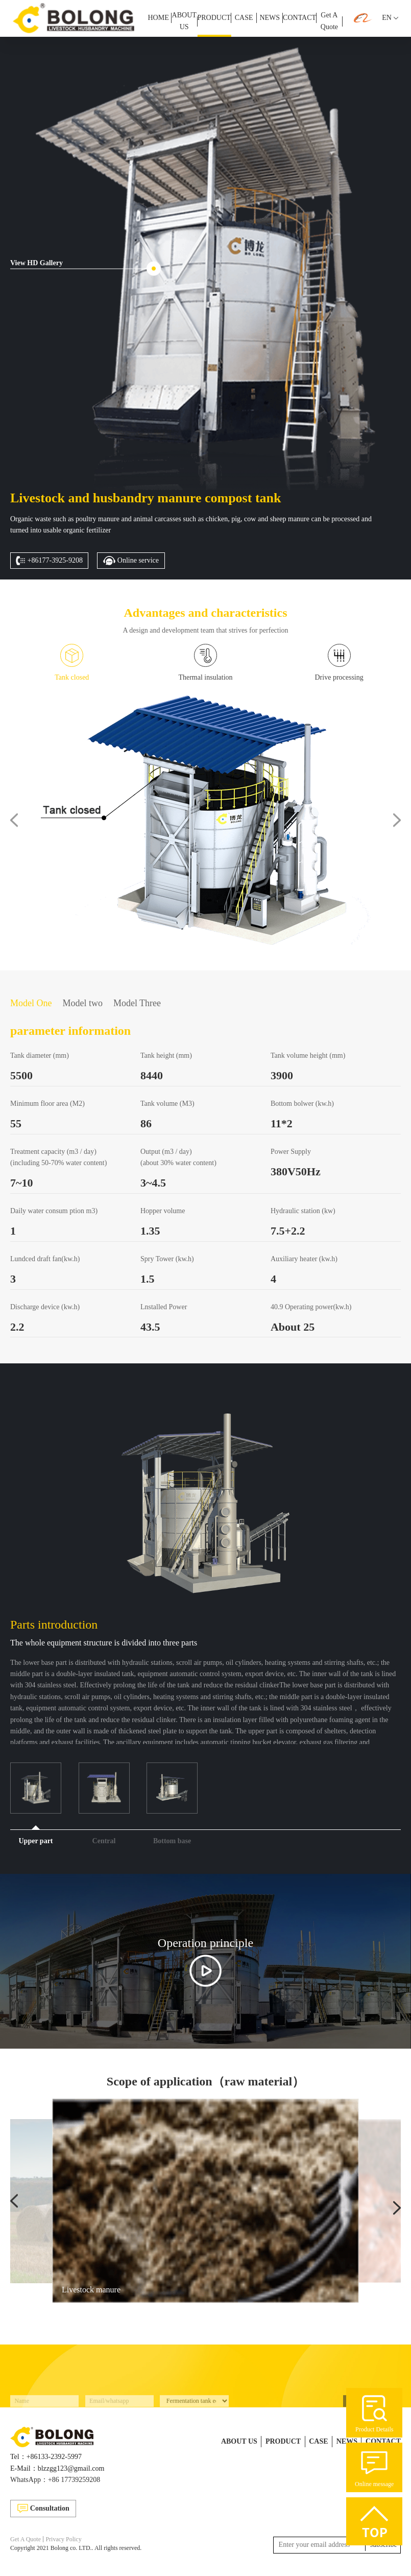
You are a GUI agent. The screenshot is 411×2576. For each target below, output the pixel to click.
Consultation (43, 2508)
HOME (158, 17)
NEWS (269, 17)
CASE (244, 17)
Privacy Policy (63, 2539)
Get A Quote (329, 21)
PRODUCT (214, 17)
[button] (14, 820)
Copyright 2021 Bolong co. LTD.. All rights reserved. (75, 2547)
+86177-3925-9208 (49, 560)
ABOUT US (184, 21)
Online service (131, 560)
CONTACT (299, 17)
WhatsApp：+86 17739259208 (55, 2480)
